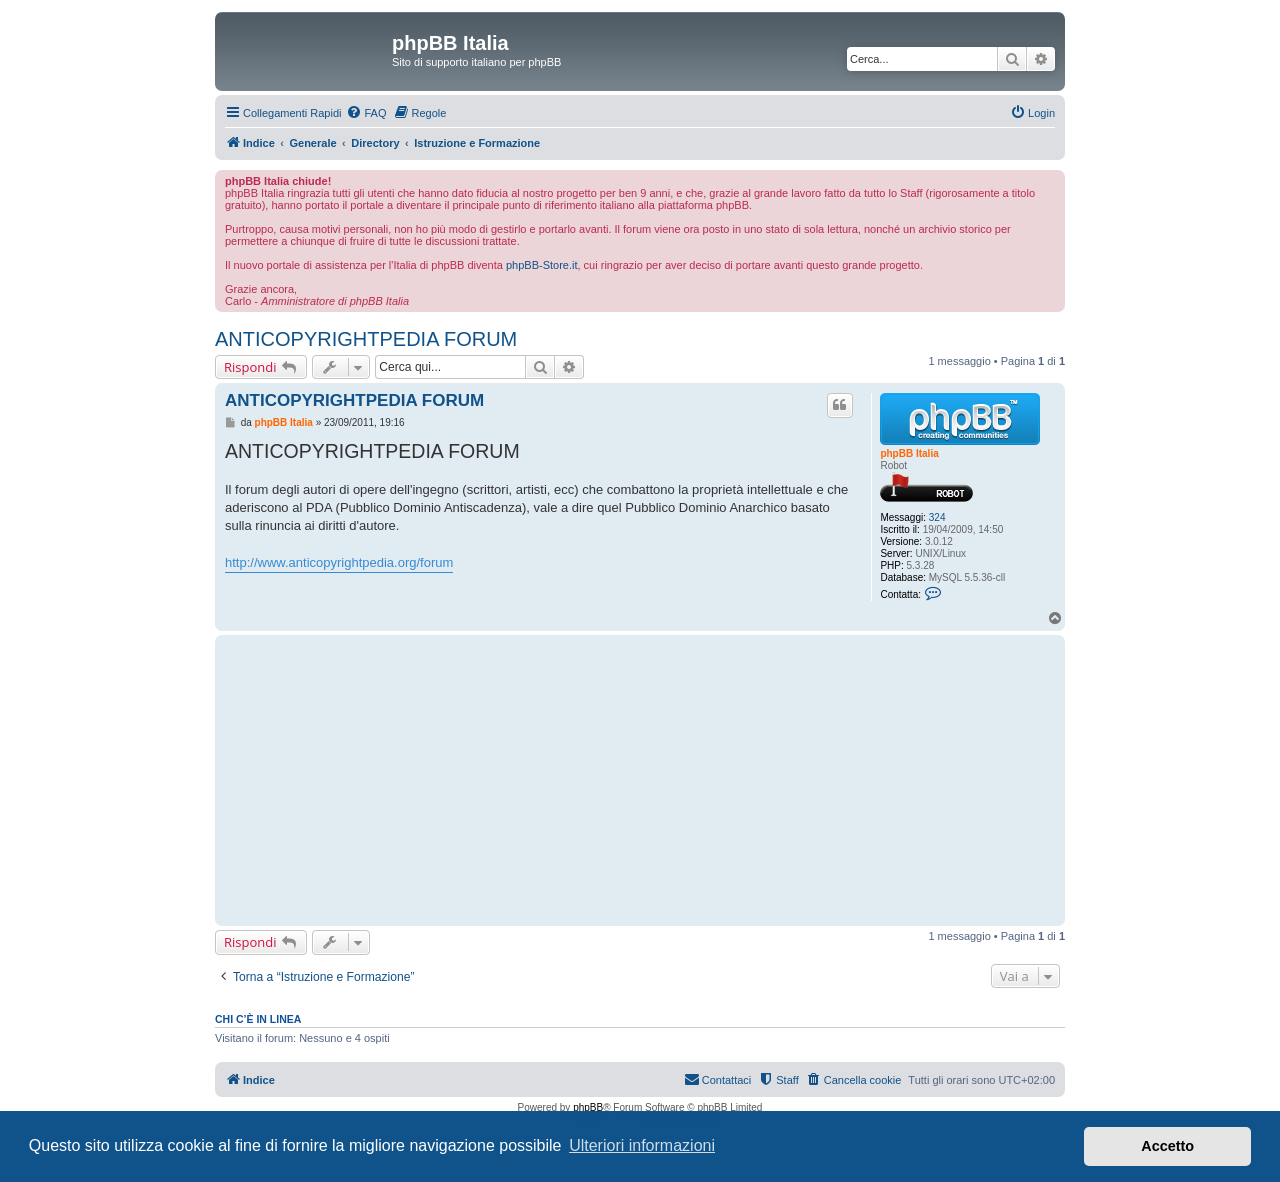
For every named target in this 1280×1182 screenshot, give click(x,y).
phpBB (588, 1107)
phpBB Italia (909, 453)
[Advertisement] (540, 780)
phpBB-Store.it (542, 265)
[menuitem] (366, 113)
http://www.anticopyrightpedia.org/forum (339, 562)
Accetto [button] (1167, 1146)
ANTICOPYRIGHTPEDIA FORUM (366, 339)
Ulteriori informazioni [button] (642, 1145)
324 (937, 517)
